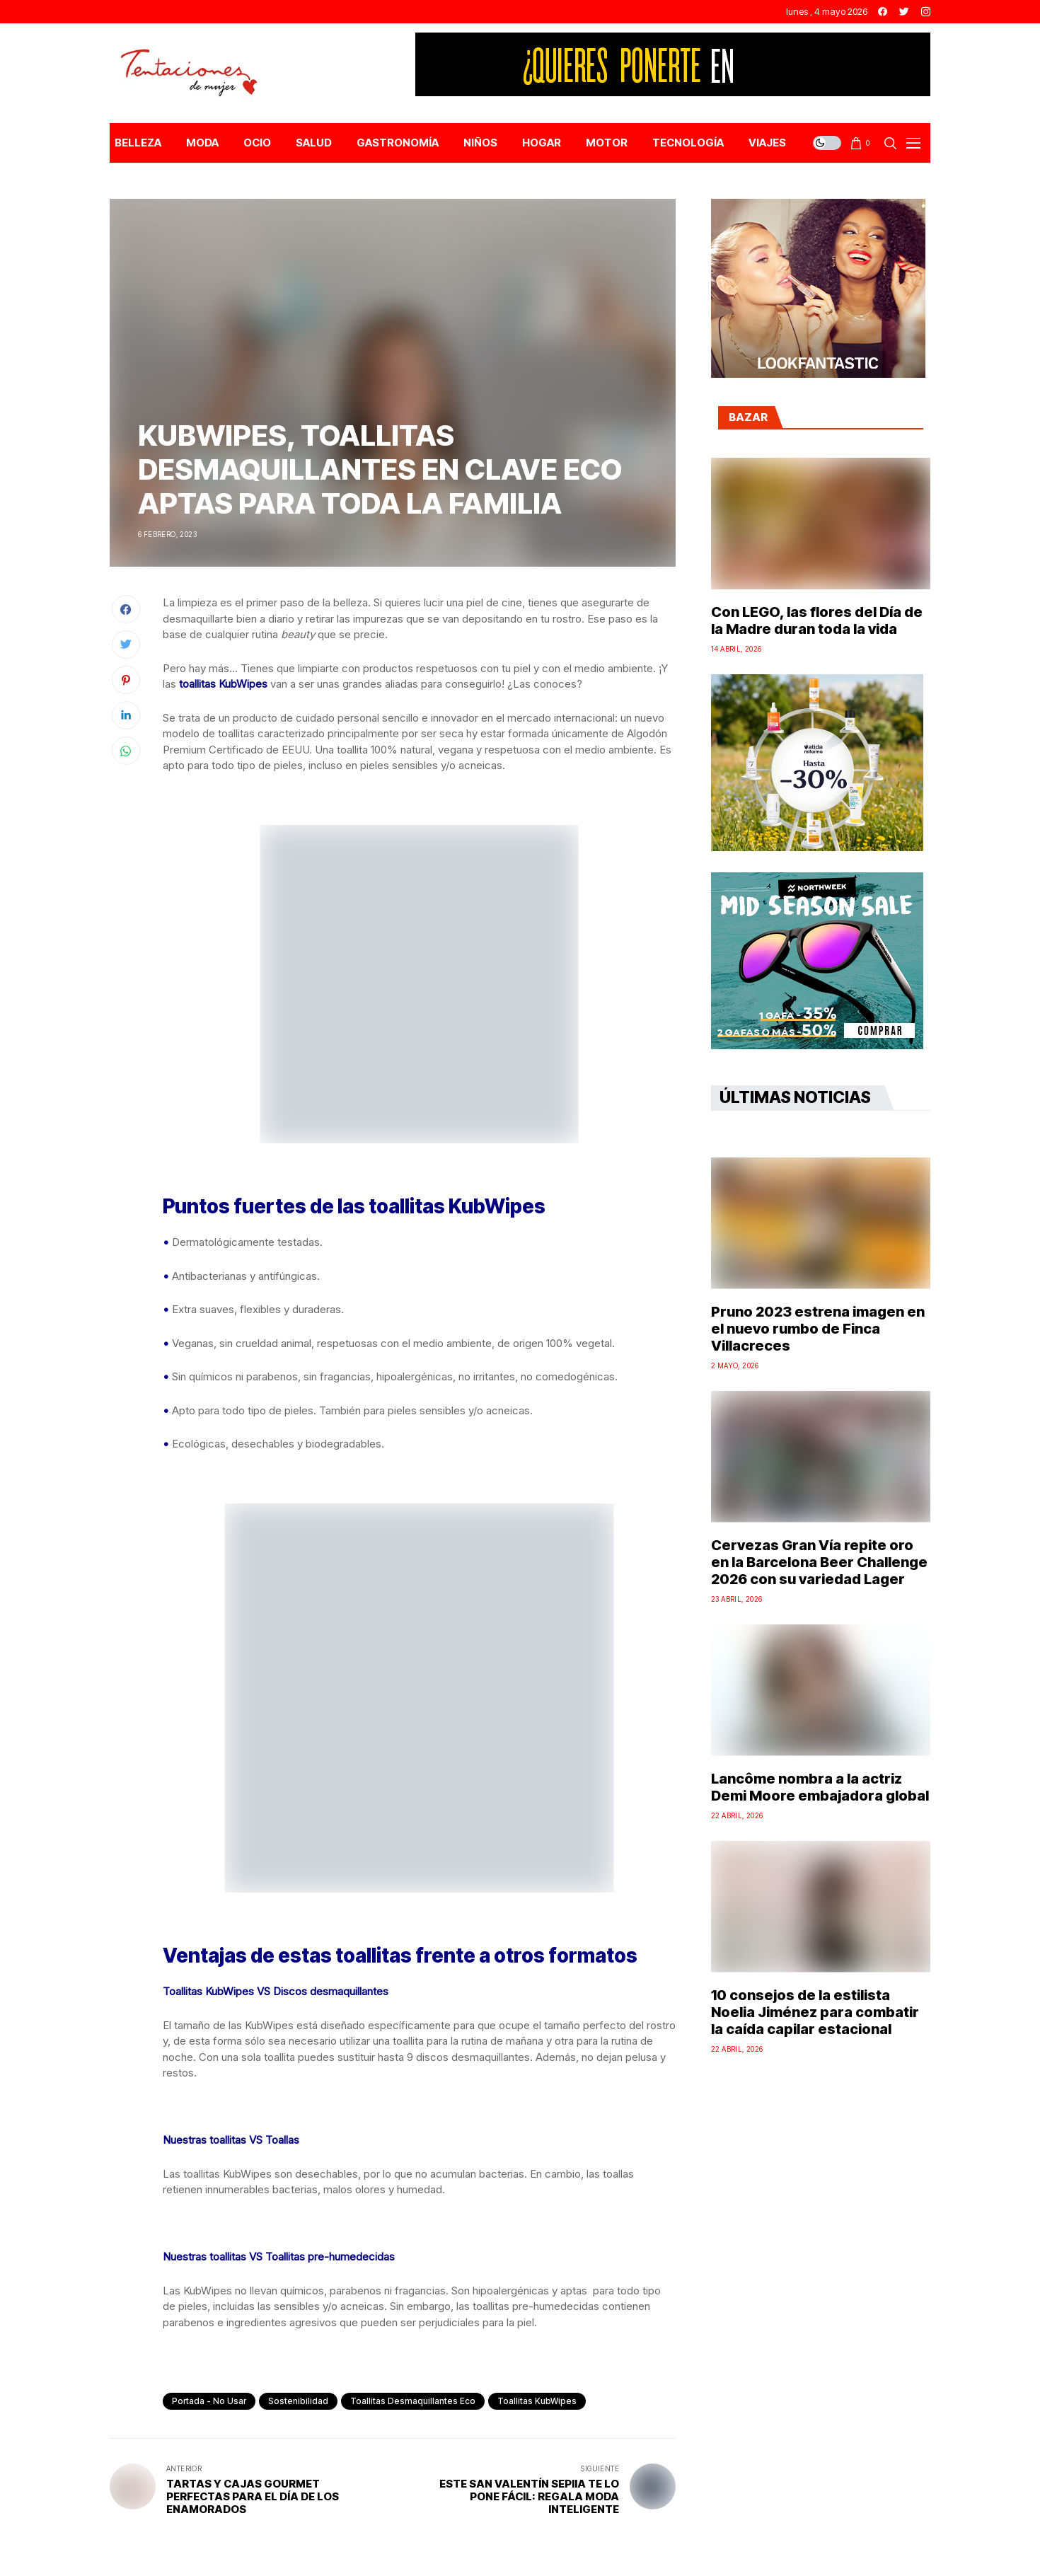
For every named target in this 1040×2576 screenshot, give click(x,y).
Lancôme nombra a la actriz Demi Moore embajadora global (820, 1787)
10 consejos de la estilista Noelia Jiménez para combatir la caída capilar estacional (815, 2012)
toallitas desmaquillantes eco (412, 2401)
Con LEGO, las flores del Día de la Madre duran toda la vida (817, 620)
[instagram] (925, 11)
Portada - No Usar (209, 2401)
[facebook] (882, 11)
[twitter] (904, 12)
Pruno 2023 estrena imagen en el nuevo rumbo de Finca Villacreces (818, 1328)
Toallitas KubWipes (537, 2401)
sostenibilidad (298, 2401)
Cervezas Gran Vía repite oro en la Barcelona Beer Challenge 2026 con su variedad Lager (819, 1562)
